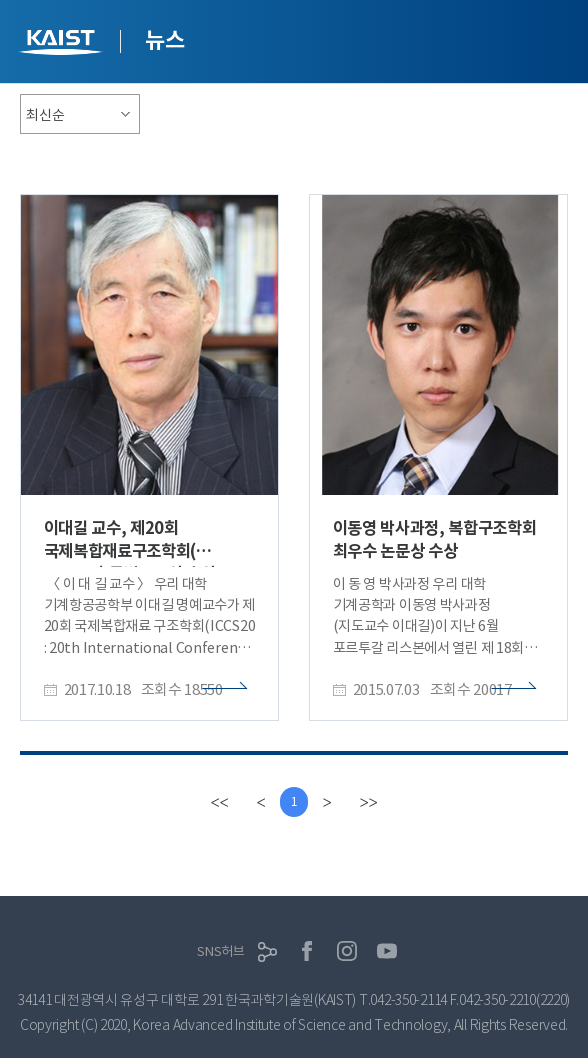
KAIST (63, 44)
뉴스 (164, 40)
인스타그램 (347, 951)
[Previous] (261, 802)
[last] (368, 802)
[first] (219, 802)
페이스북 (307, 951)
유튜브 (387, 951)
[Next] (326, 802)
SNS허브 (221, 951)
